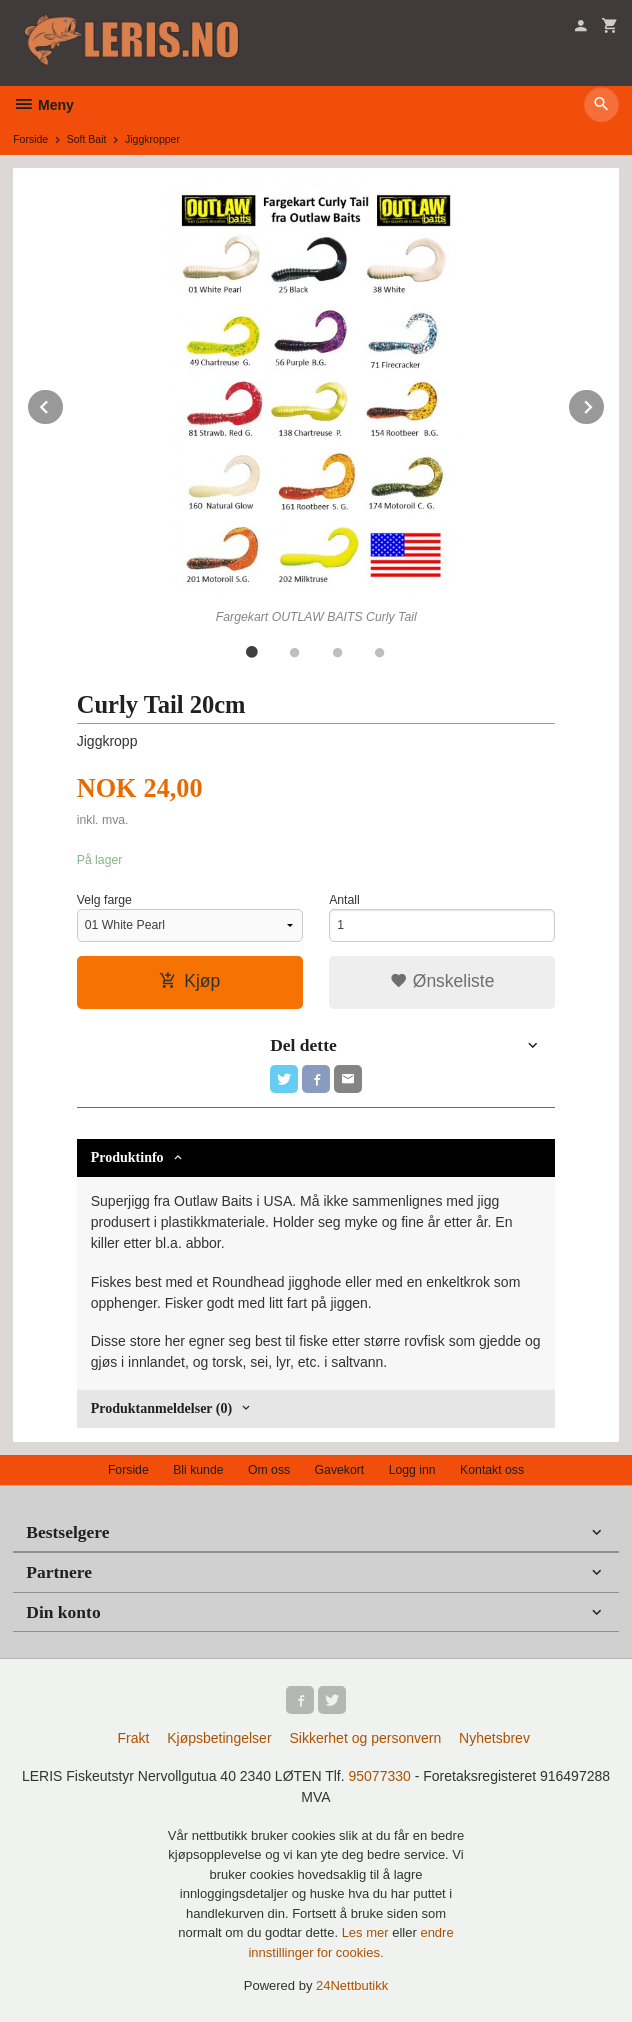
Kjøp (189, 981)
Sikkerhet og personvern (365, 1738)
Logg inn (412, 1470)
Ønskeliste (442, 981)
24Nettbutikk (352, 1985)
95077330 (380, 1776)
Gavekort (340, 1470)
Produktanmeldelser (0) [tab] (161, 1408)
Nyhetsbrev (494, 1738)
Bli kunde (198, 1470)
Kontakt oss (492, 1470)
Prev (64, 403)
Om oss (269, 1470)
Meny (43, 105)
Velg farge (104, 900)
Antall (344, 900)
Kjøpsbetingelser (219, 1738)
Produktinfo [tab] (127, 1157)
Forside (30, 139)
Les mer (367, 1932)
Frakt (133, 1738)
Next (605, 403)
